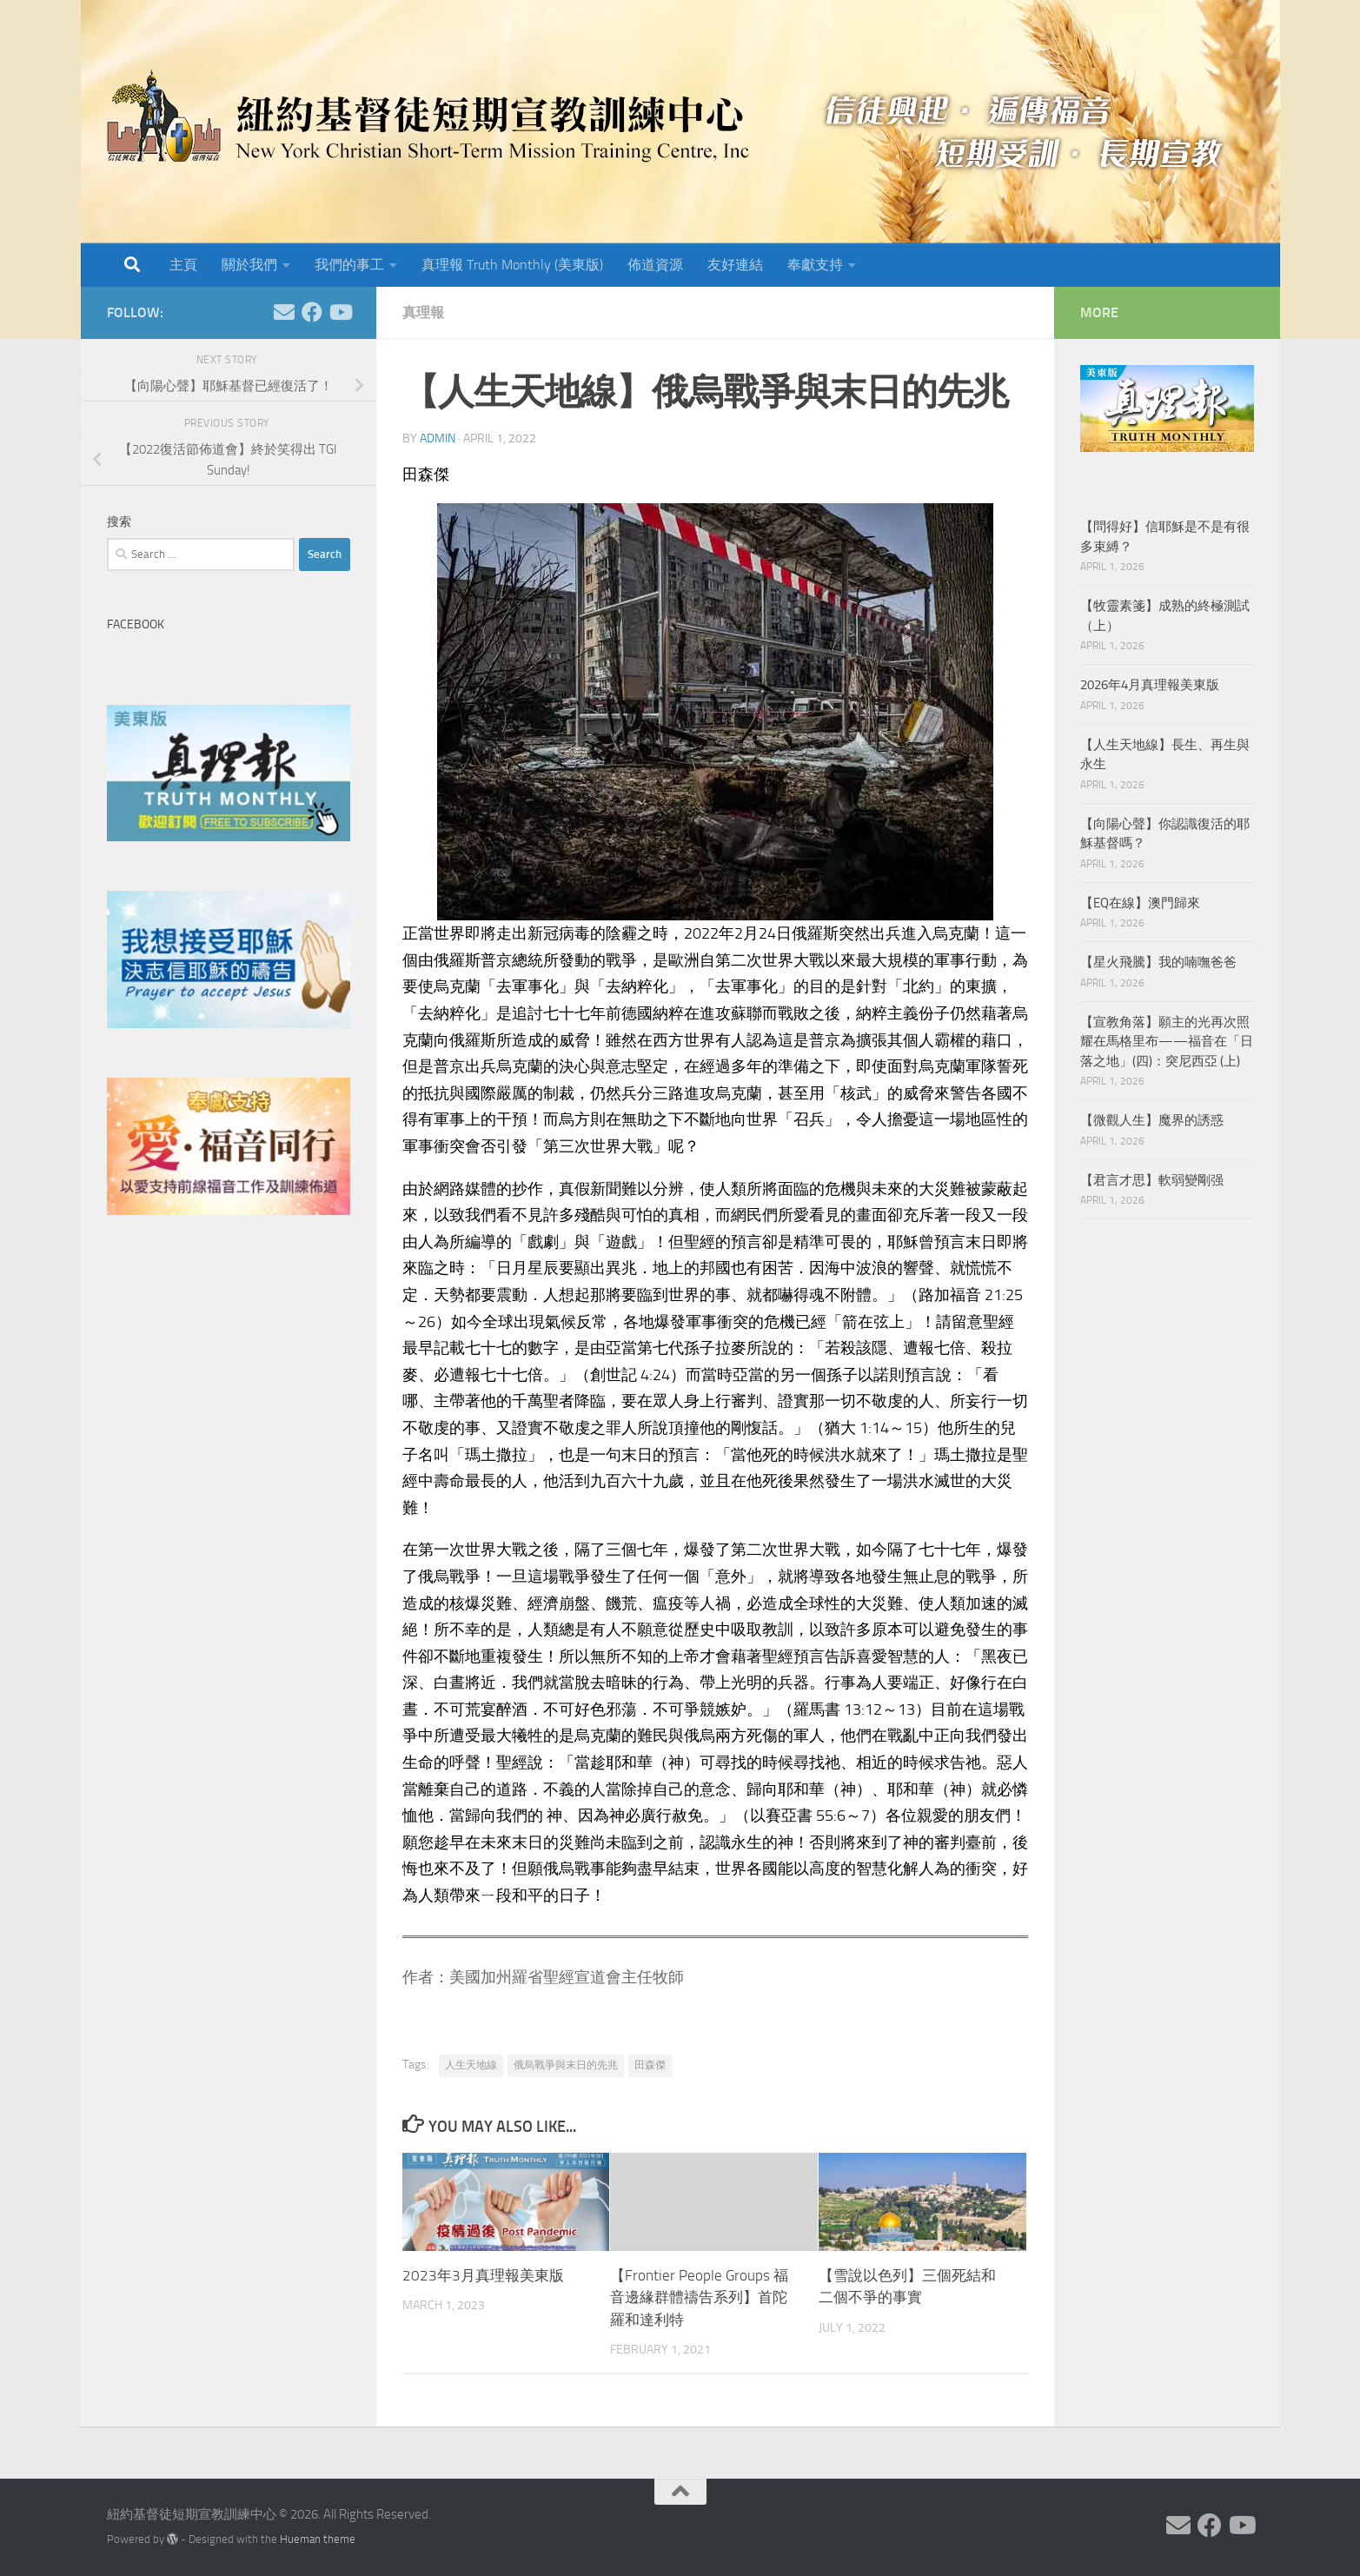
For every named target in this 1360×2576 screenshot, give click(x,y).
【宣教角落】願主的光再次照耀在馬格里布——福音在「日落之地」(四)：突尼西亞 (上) (1166, 1041)
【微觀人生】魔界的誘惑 (1152, 1120)
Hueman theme (317, 2539)
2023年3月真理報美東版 (483, 2275)
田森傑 (650, 2065)
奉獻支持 (815, 264)
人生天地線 (471, 2065)
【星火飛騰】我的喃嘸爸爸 (1158, 962)
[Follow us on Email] (284, 312)
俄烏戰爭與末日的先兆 (566, 2065)
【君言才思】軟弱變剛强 (1152, 1180)
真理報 (423, 312)
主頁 (183, 264)
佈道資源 (655, 264)
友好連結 (735, 264)
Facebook (135, 624)
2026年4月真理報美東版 (1149, 685)
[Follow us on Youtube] (339, 312)
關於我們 (249, 264)
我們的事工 (349, 264)
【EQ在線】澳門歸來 (1140, 903)
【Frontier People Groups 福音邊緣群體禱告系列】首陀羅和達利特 (699, 2297)
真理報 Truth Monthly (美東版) (512, 264)
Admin (437, 438)
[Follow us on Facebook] (312, 312)
